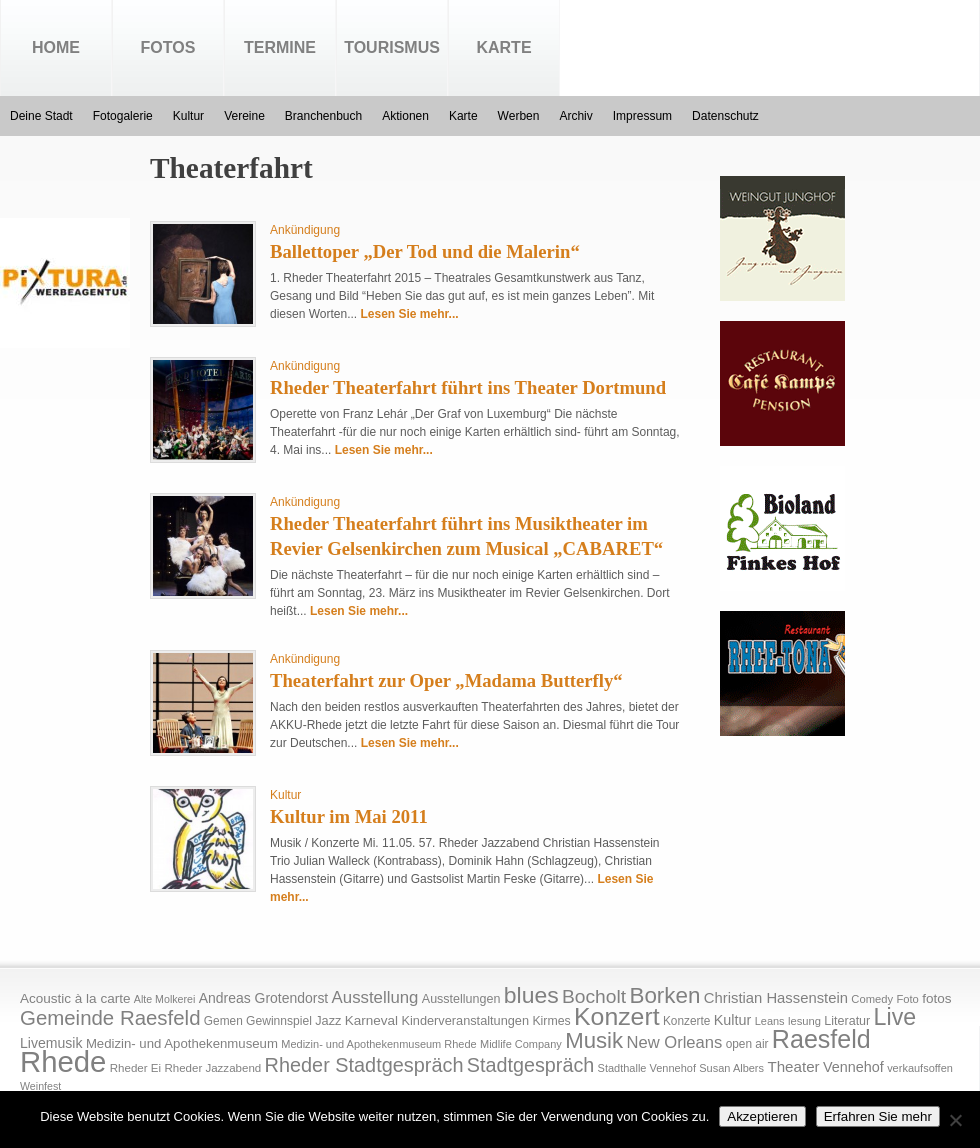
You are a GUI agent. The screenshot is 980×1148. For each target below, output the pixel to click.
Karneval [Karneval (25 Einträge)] (371, 1020)
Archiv (575, 116)
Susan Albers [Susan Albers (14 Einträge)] (731, 1068)
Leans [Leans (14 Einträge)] (770, 1021)
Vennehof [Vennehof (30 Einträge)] (853, 1067)
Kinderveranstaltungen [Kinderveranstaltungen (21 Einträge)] (465, 1020)
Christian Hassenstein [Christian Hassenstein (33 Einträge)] (776, 998)
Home (56, 47)
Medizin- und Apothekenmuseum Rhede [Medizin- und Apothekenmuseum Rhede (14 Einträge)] (378, 1044)
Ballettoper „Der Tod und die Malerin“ (425, 251)
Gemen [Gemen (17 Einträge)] (223, 1021)
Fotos (168, 47)
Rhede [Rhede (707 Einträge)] (63, 1061)
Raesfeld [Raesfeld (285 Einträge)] (821, 1039)
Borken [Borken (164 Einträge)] (664, 995)
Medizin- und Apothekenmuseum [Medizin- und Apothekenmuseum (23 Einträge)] (182, 1043)
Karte (503, 47)
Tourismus (392, 47)
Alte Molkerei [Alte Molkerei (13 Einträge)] (165, 999)
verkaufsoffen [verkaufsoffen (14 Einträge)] (920, 1068)
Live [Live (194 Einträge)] (895, 1017)
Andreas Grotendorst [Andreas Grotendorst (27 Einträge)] (264, 998)
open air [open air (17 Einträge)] (747, 1044)
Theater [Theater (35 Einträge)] (793, 1066)
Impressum (642, 116)
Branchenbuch (323, 116)
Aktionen (405, 116)
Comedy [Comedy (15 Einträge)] (872, 999)
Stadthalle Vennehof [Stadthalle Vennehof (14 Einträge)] (647, 1068)
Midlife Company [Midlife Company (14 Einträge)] (521, 1044)
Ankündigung (305, 230)
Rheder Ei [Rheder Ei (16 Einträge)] (135, 1068)
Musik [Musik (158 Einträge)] (594, 1040)
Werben (519, 116)
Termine (280, 47)
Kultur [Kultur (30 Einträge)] (733, 1020)
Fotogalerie (123, 116)
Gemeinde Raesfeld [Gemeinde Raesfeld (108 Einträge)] (110, 1018)
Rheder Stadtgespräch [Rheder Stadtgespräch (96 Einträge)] (364, 1065)
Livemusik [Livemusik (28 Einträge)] (51, 1043)
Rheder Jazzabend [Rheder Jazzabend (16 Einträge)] (212, 1068)
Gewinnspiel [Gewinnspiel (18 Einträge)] (279, 1021)
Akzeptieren (762, 1116)
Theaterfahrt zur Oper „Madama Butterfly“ (446, 680)
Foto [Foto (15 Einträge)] (907, 999)
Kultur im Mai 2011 (349, 816)
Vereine (244, 116)
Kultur (188, 116)
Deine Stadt (41, 116)
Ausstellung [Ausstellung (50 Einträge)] (375, 997)
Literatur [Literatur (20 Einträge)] (847, 1021)
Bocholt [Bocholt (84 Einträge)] (594, 996)
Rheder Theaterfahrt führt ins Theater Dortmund (468, 387)
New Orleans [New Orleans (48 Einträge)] (674, 1042)
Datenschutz (725, 116)
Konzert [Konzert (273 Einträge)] (617, 1016)
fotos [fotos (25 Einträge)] (936, 998)
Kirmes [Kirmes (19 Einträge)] (551, 1021)
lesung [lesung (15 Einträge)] (804, 1021)
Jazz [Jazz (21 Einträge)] (328, 1020)
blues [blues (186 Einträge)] (531, 995)
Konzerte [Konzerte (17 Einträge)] (686, 1021)
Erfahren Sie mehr (878, 1116)
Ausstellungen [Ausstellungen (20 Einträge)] (461, 999)
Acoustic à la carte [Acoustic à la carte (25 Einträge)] (75, 998)
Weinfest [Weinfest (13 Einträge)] (40, 1086)
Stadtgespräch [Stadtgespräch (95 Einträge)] (530, 1065)
